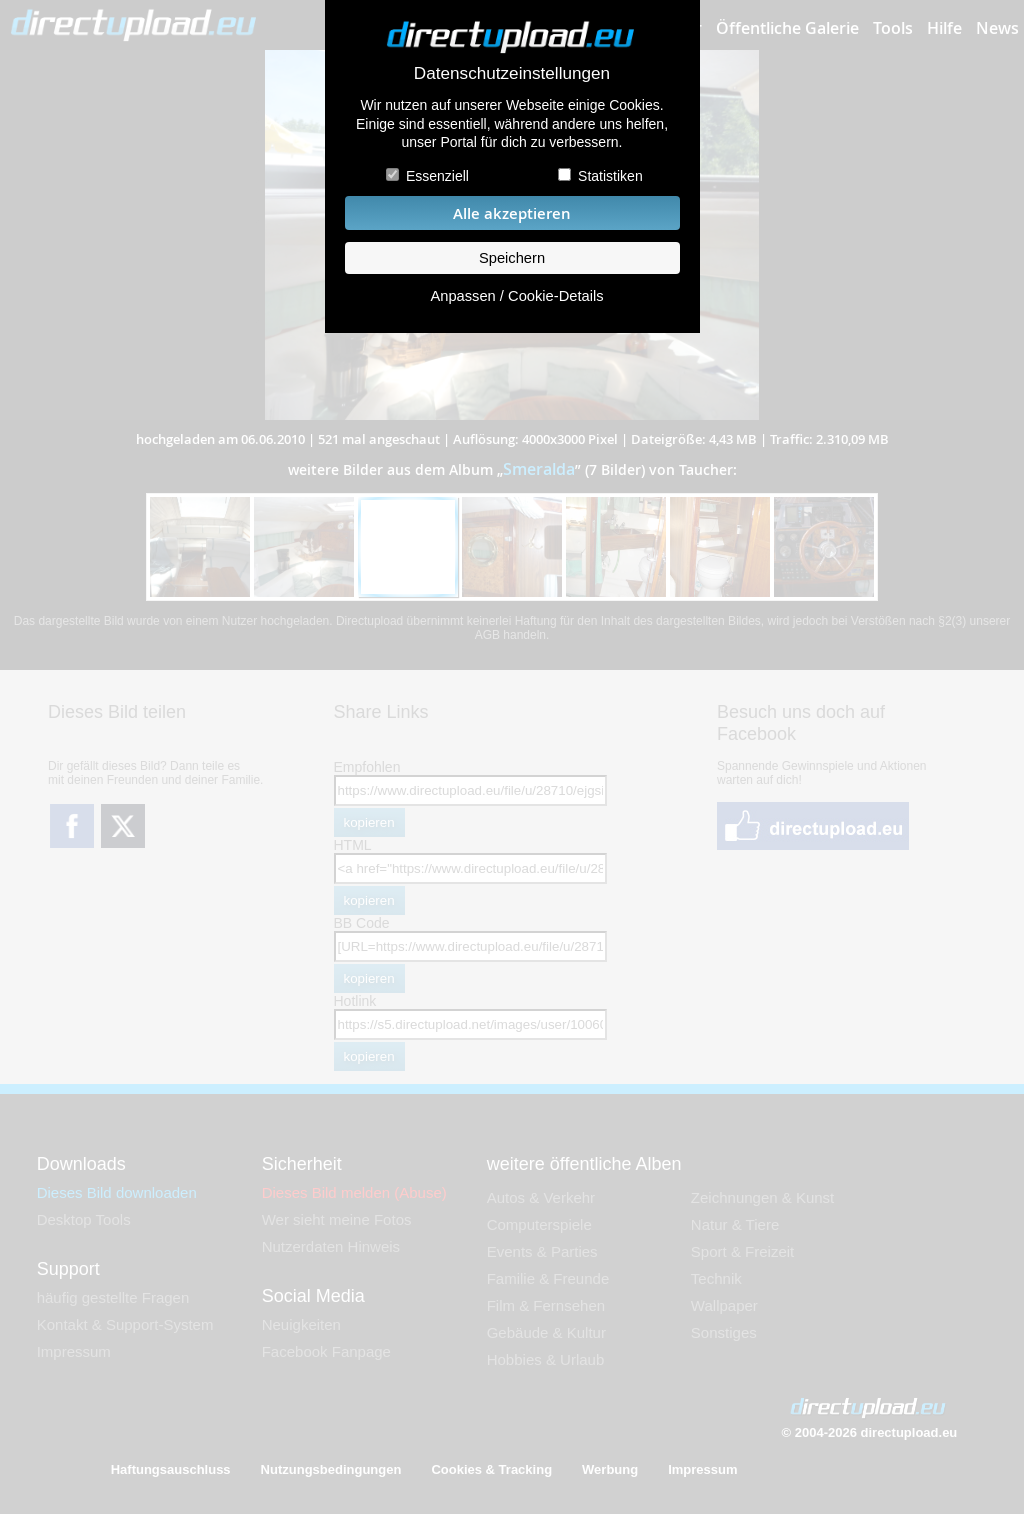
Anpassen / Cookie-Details (516, 296)
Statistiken (610, 176)
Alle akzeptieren (512, 213)
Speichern (512, 258)
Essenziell (437, 176)
